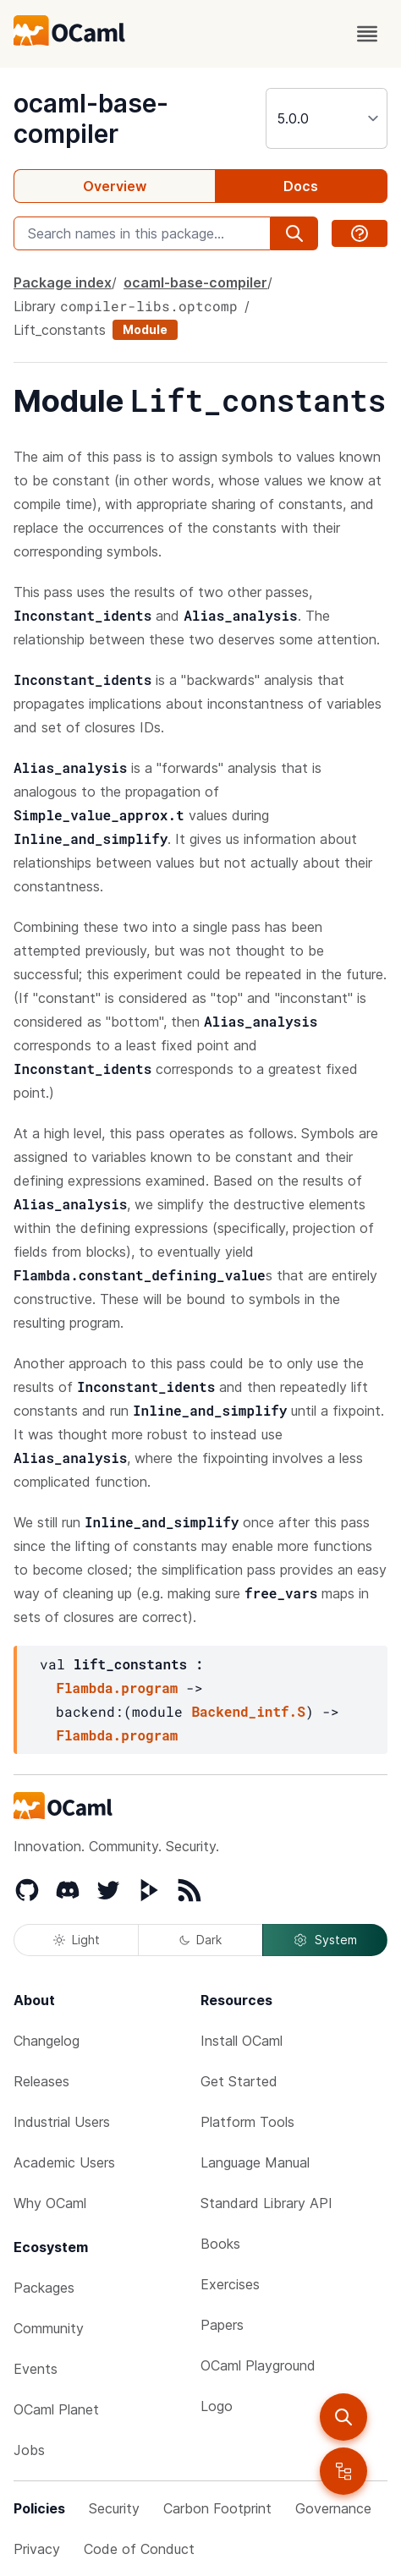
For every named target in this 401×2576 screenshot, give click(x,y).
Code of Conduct (139, 2548)
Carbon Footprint (217, 2508)
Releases (41, 2081)
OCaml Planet (56, 2409)
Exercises (230, 2284)
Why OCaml (50, 2203)
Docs (300, 186)
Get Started (238, 2081)
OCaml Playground (258, 2365)
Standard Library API (266, 2203)
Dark (200, 1939)
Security (114, 2508)
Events (36, 2368)
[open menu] (367, 33)
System (325, 1940)
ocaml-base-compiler (91, 118)
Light (76, 1939)
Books (220, 2243)
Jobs (29, 2450)
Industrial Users (62, 2121)
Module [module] (145, 329)
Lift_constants (60, 329)
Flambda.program (117, 1687)
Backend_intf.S (248, 1711)
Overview (114, 186)
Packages (44, 2287)
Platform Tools (247, 2121)
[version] (326, 118)
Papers (222, 2324)
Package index (63, 282)
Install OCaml (241, 2040)
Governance (333, 2508)
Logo (216, 2406)
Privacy (37, 2548)
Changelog (47, 2040)
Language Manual (255, 2162)
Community (49, 2328)
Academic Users (64, 2162)
